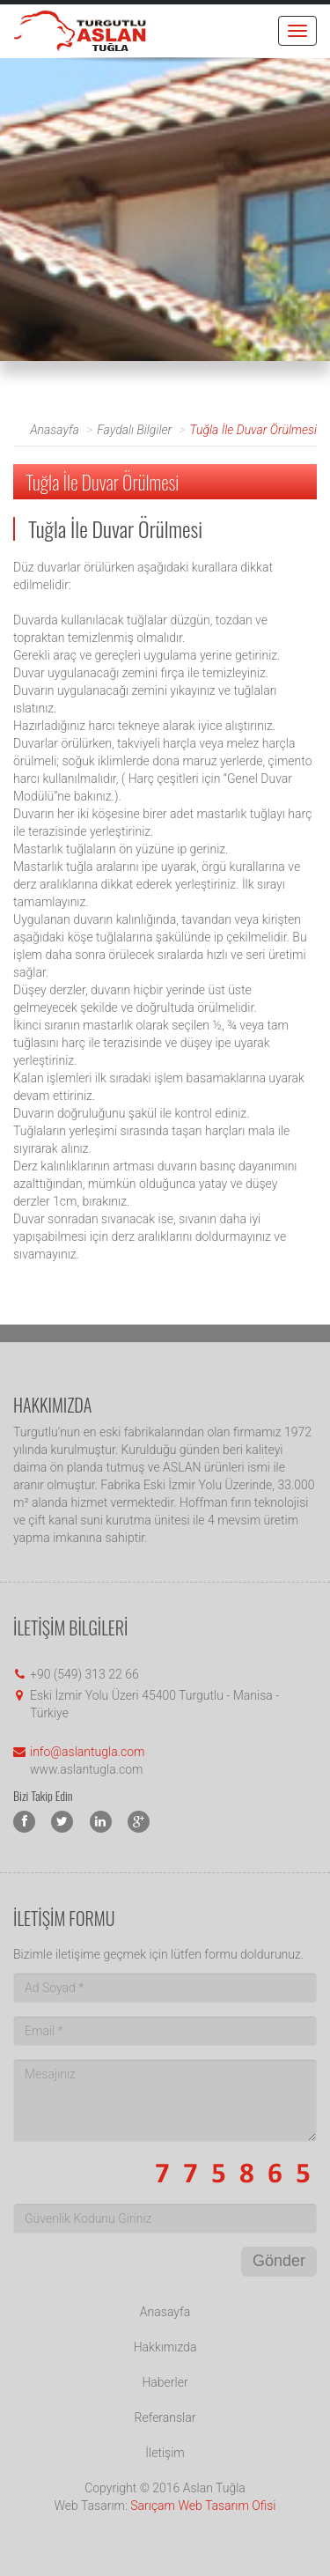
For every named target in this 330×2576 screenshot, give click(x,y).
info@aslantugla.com (87, 1752)
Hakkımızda (165, 2347)
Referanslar (165, 2417)
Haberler (164, 2382)
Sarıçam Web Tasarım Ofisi (202, 2505)
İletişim (164, 2453)
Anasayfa (54, 430)
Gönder (279, 2261)
